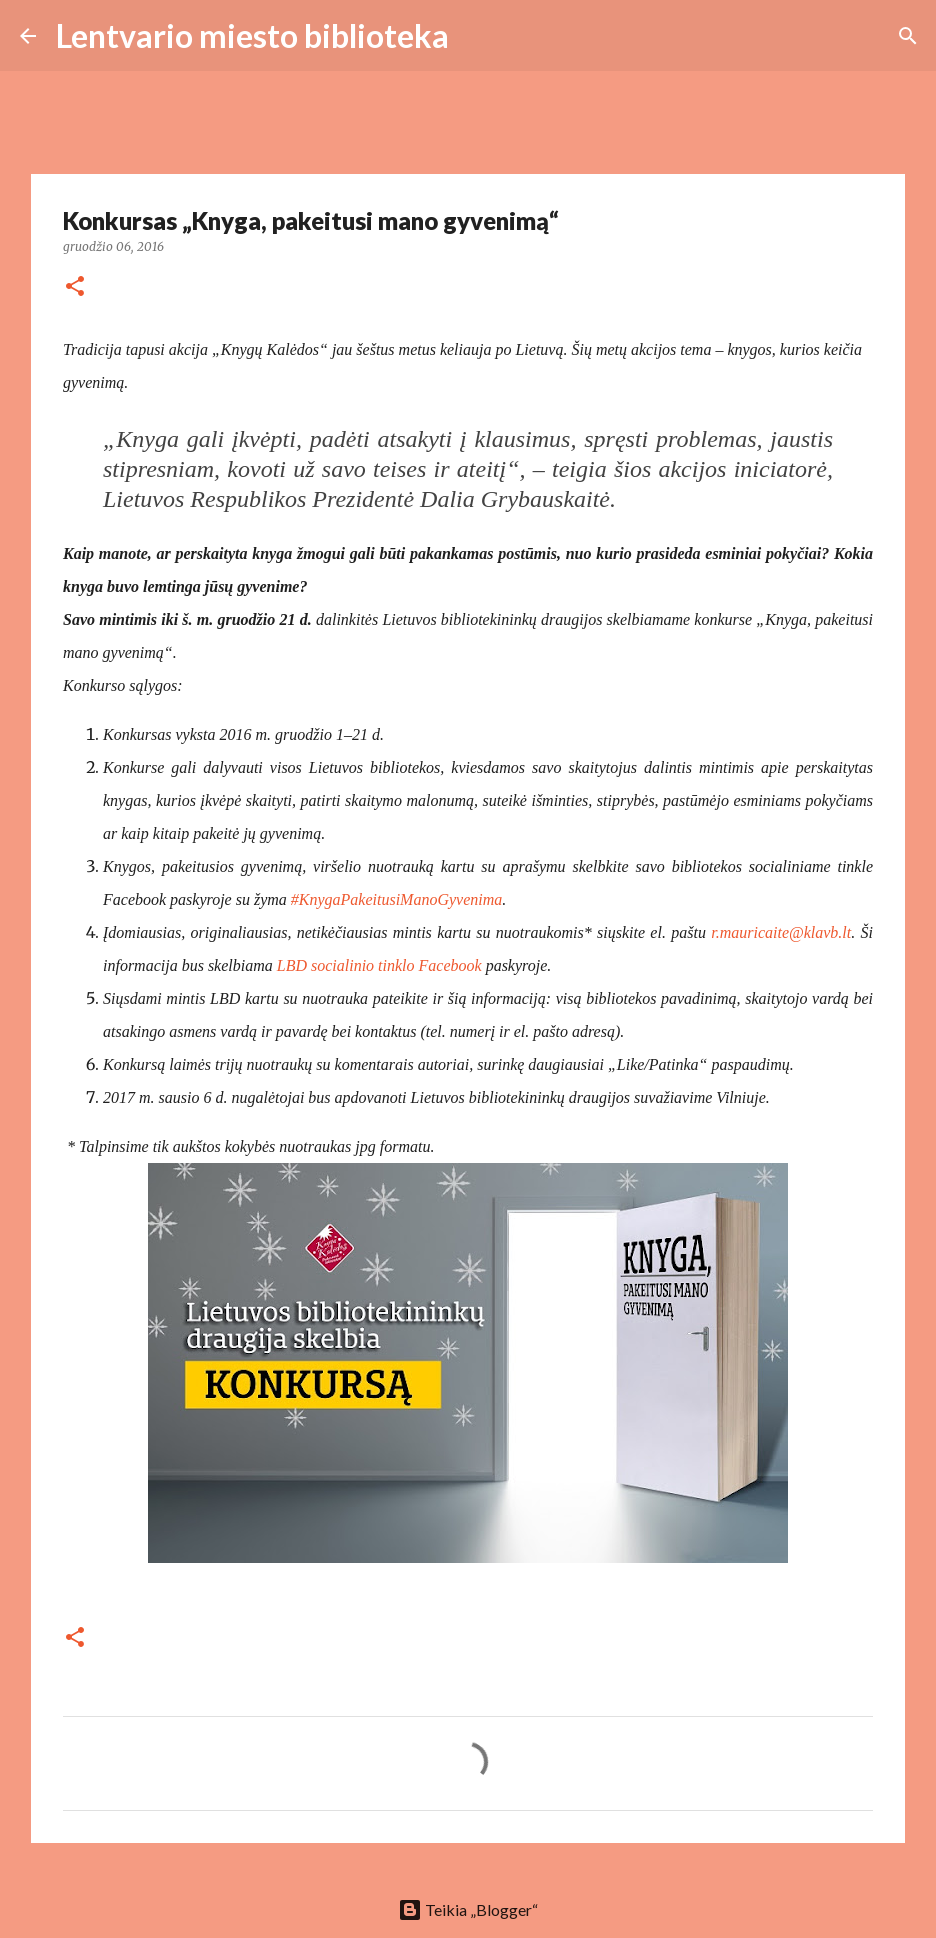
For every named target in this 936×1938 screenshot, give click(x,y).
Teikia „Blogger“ (468, 1909)
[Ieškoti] (477, 36)
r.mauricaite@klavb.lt (781, 932)
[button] (75, 287)
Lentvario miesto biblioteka (252, 35)
